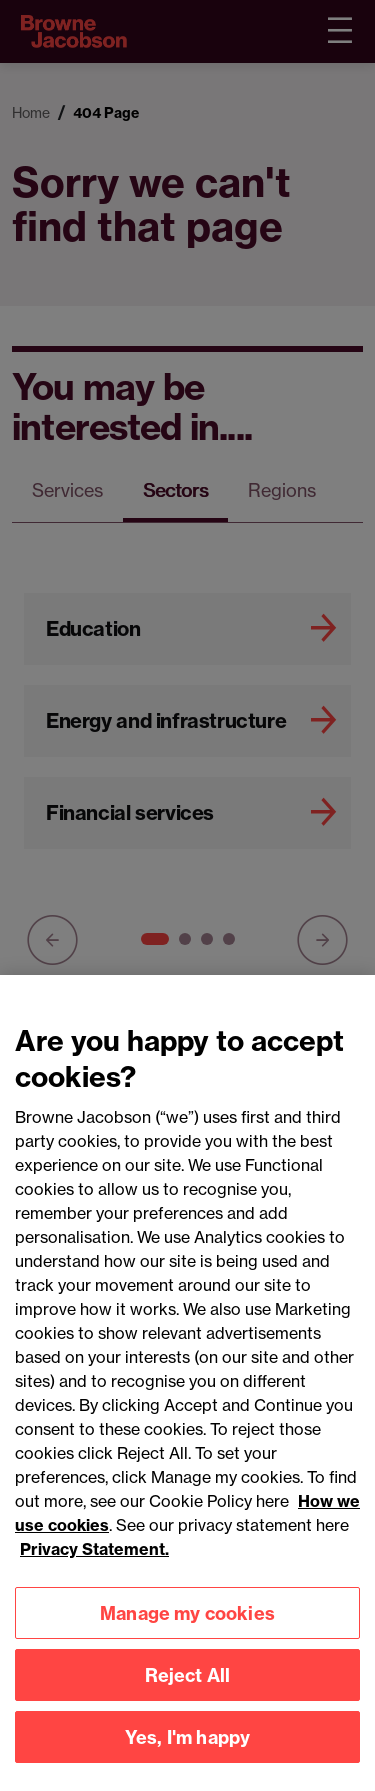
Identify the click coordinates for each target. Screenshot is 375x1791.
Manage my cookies (187, 1621)
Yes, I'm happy (188, 1745)
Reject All (188, 1683)
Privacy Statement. (94, 1558)
